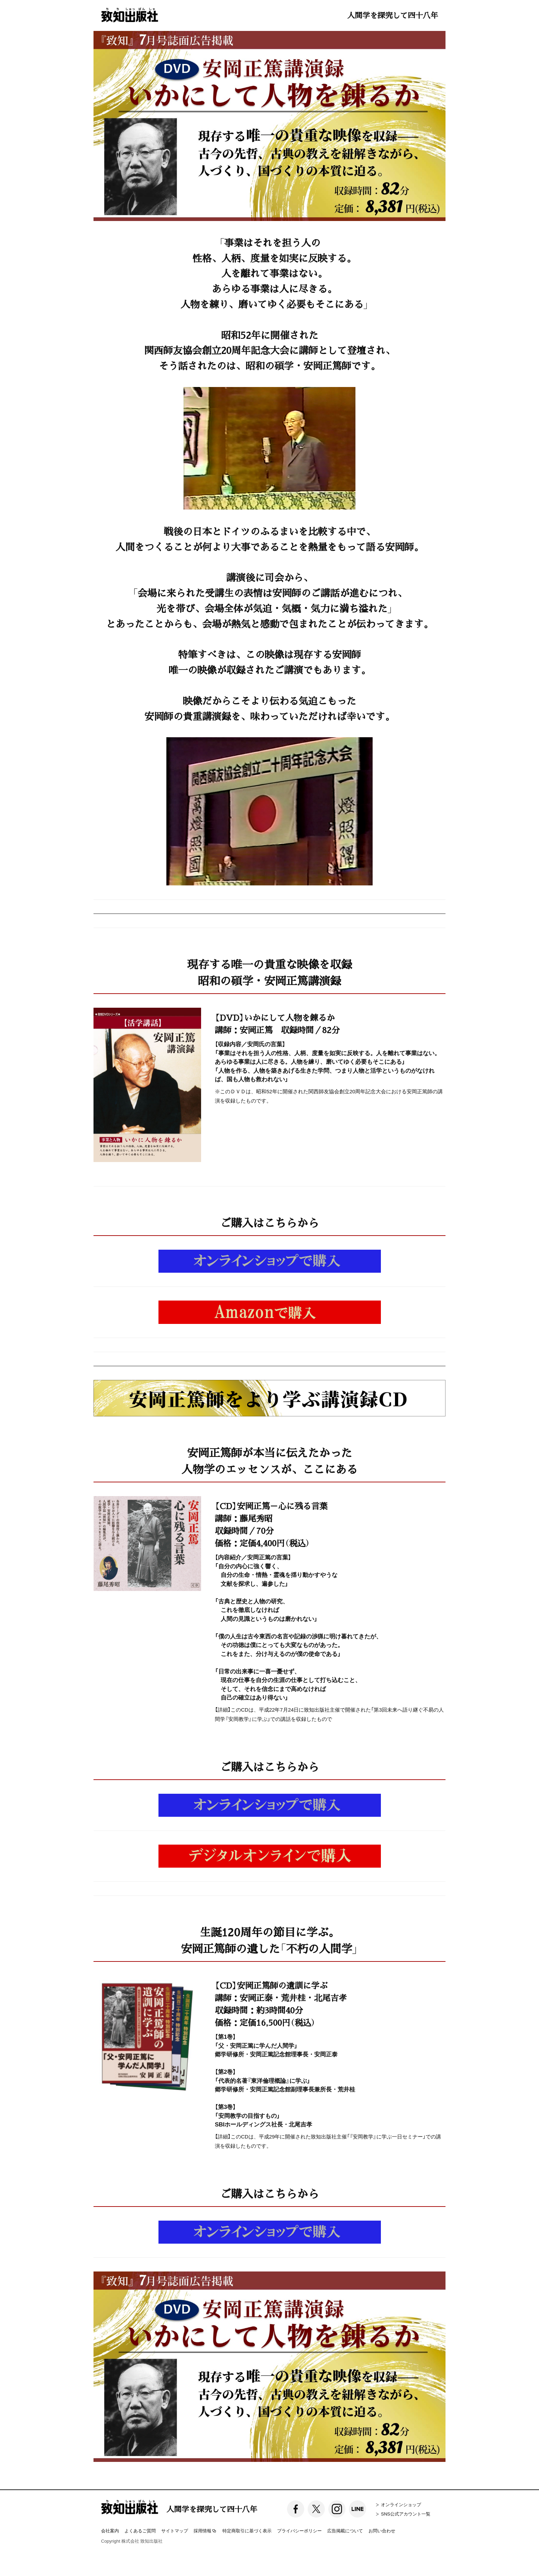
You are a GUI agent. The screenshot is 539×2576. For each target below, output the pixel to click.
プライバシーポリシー (299, 2530)
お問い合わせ (381, 2530)
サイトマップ (174, 2530)
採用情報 (205, 2531)
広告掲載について (345, 2530)
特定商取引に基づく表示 (247, 2530)
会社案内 (110, 2530)
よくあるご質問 (140, 2530)
